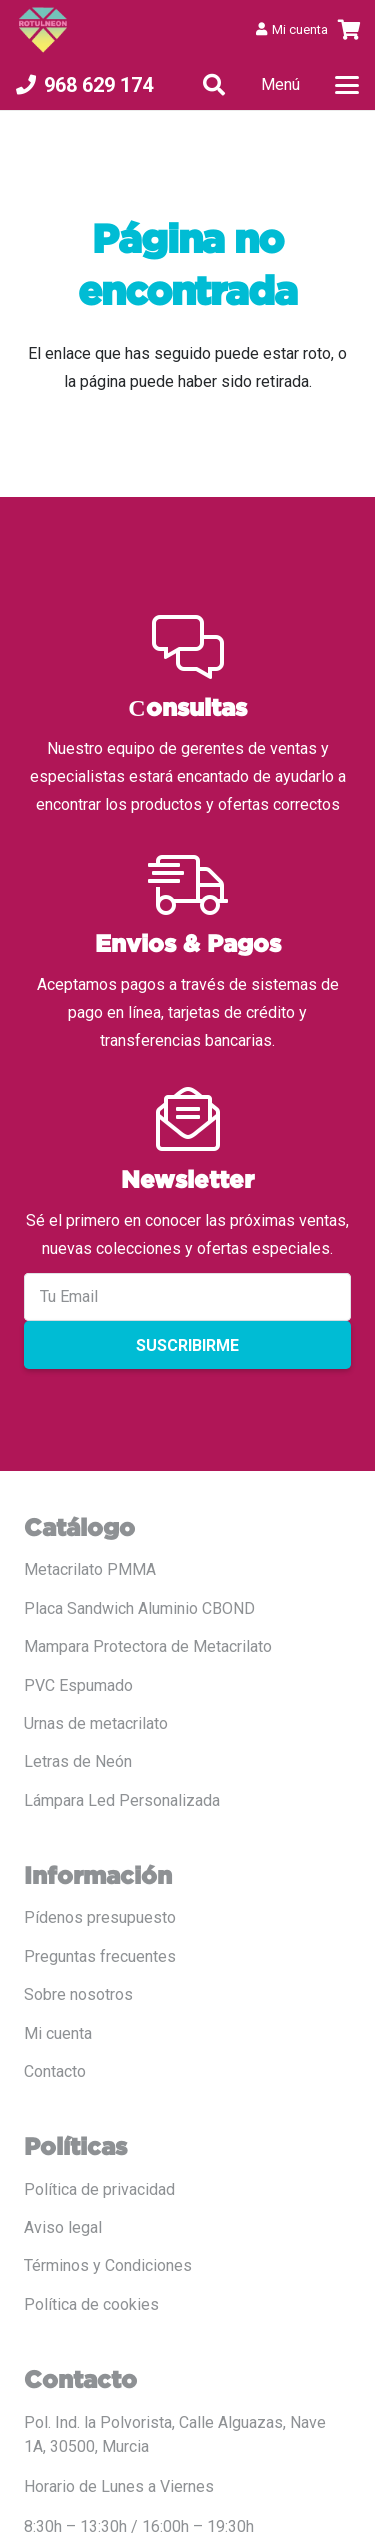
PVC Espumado (78, 1685)
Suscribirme (187, 1345)
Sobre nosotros (78, 1994)
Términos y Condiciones (108, 2265)
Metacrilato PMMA (90, 1569)
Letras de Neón (78, 1761)
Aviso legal (63, 2227)
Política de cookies (91, 2304)
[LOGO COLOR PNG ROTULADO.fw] (43, 30)
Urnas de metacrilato (96, 1723)
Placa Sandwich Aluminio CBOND (139, 1608)
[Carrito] (350, 30)
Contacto (55, 2071)
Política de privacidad (99, 2189)
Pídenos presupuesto (100, 1917)
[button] (214, 85)
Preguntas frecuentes (100, 1956)
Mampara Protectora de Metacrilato (148, 1646)
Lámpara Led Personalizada (122, 1800)
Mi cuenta (58, 2033)
